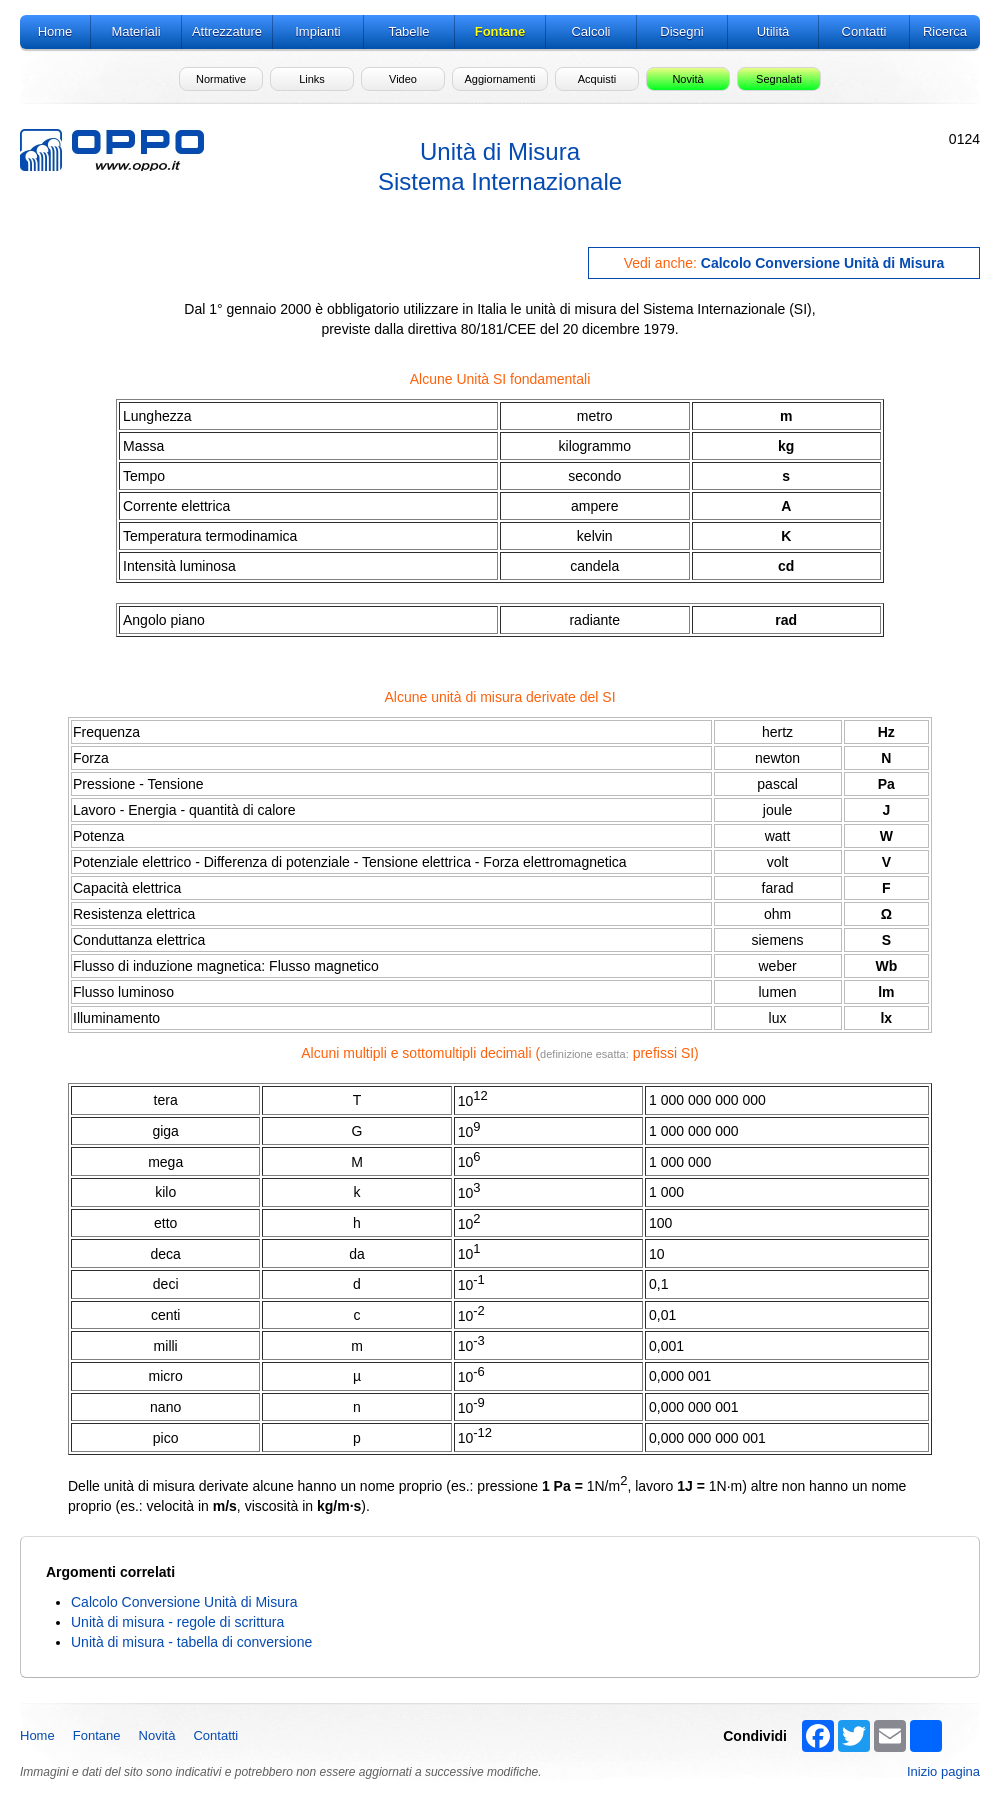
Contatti (215, 1735)
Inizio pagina (943, 1771)
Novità (157, 1735)
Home (37, 1735)
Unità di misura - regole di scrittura (177, 1622)
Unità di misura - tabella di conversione (191, 1642)
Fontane (97, 1735)
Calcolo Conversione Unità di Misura (823, 263)
